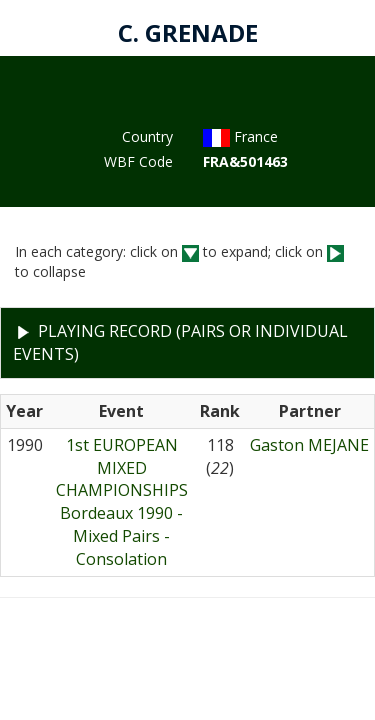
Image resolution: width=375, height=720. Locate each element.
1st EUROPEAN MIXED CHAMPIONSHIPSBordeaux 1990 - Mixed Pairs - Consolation (122, 502)
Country (147, 136)
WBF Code (138, 161)
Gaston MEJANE (309, 445)
